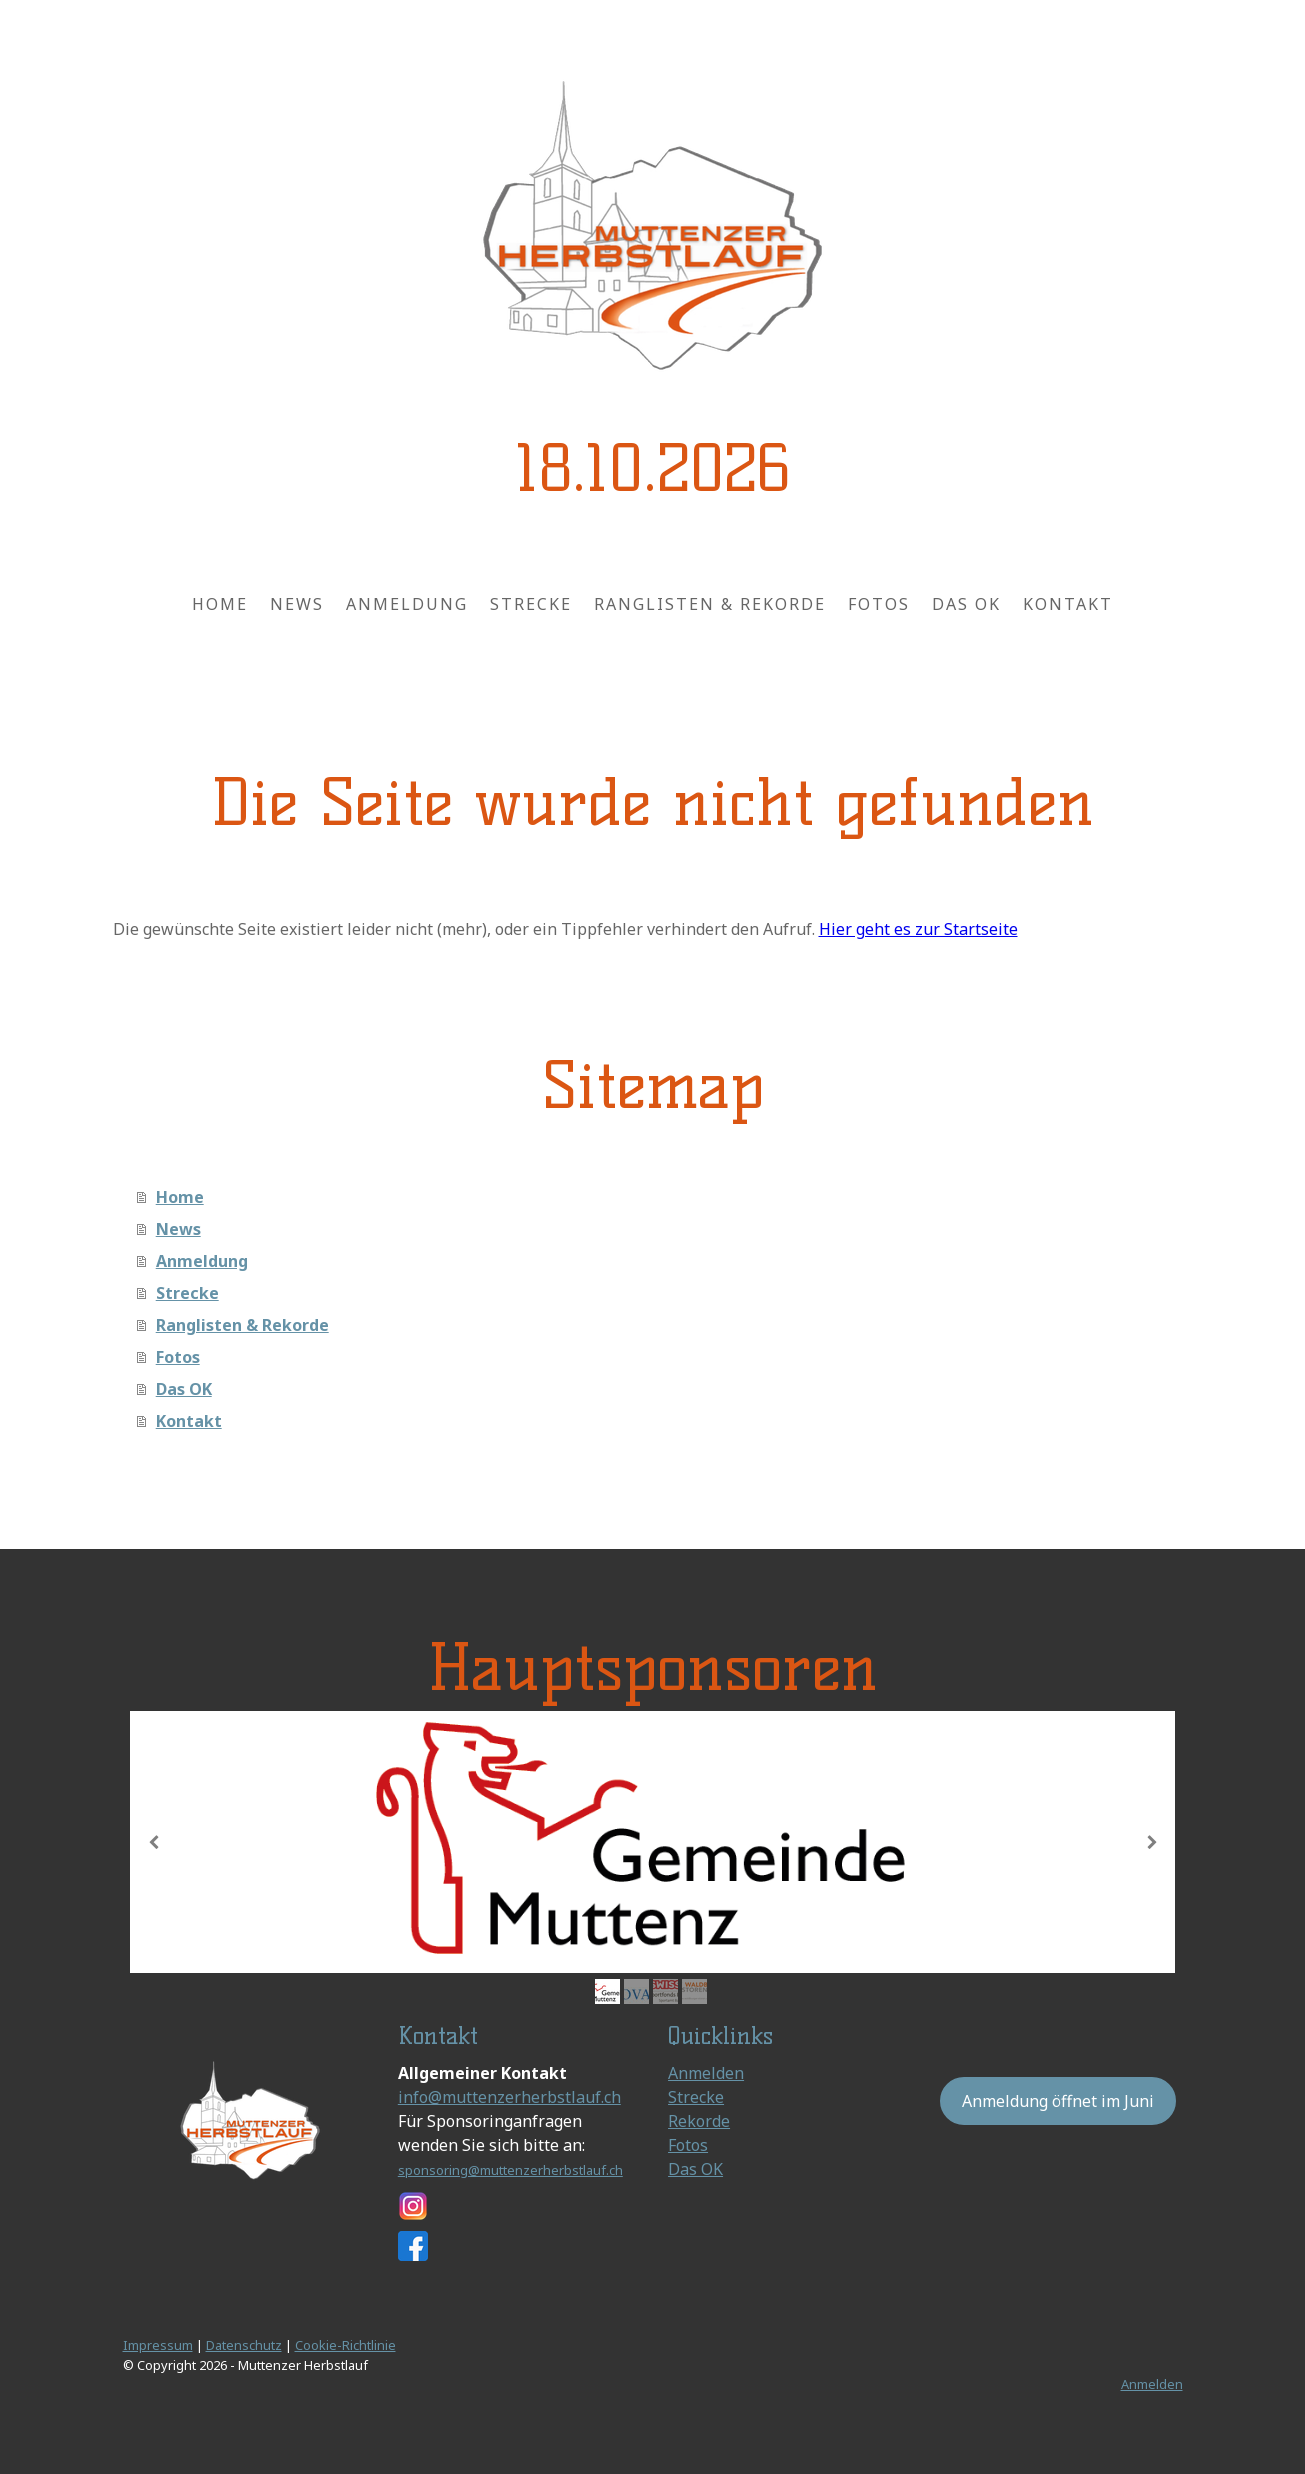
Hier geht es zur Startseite (918, 929)
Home (220, 604)
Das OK (966, 604)
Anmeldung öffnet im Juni (1058, 2101)
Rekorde (699, 2121)
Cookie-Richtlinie (345, 2345)
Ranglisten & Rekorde (710, 604)
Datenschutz (244, 2345)
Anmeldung (407, 604)
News (297, 604)
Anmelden (706, 2073)
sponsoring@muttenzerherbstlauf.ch (510, 2170)
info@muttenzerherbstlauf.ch (509, 2097)
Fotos (879, 604)
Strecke (531, 604)
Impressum (158, 2345)
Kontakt (1068, 604)
